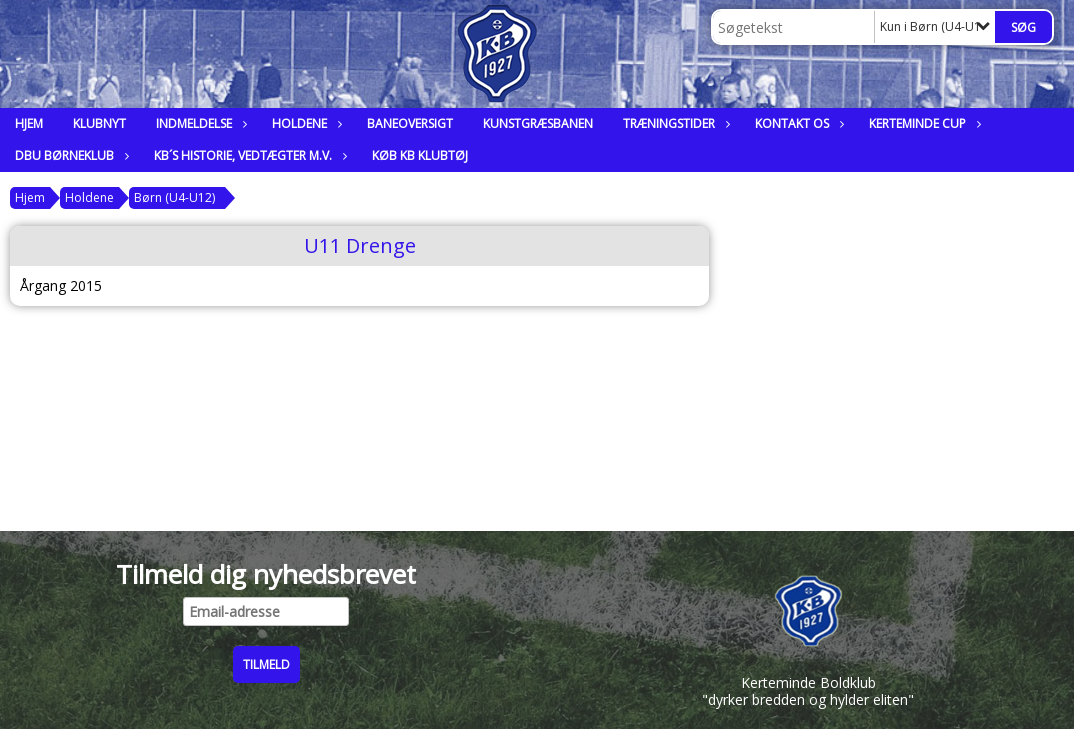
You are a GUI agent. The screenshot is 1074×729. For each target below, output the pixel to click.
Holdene (304, 123)
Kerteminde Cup (922, 123)
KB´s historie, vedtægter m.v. (248, 155)
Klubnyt (99, 123)
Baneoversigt (410, 123)
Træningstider (674, 123)
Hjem (29, 123)
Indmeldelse (199, 123)
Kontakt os (797, 123)
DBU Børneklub (69, 155)
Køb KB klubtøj (420, 155)
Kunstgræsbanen (538, 123)
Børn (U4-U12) (174, 197)
